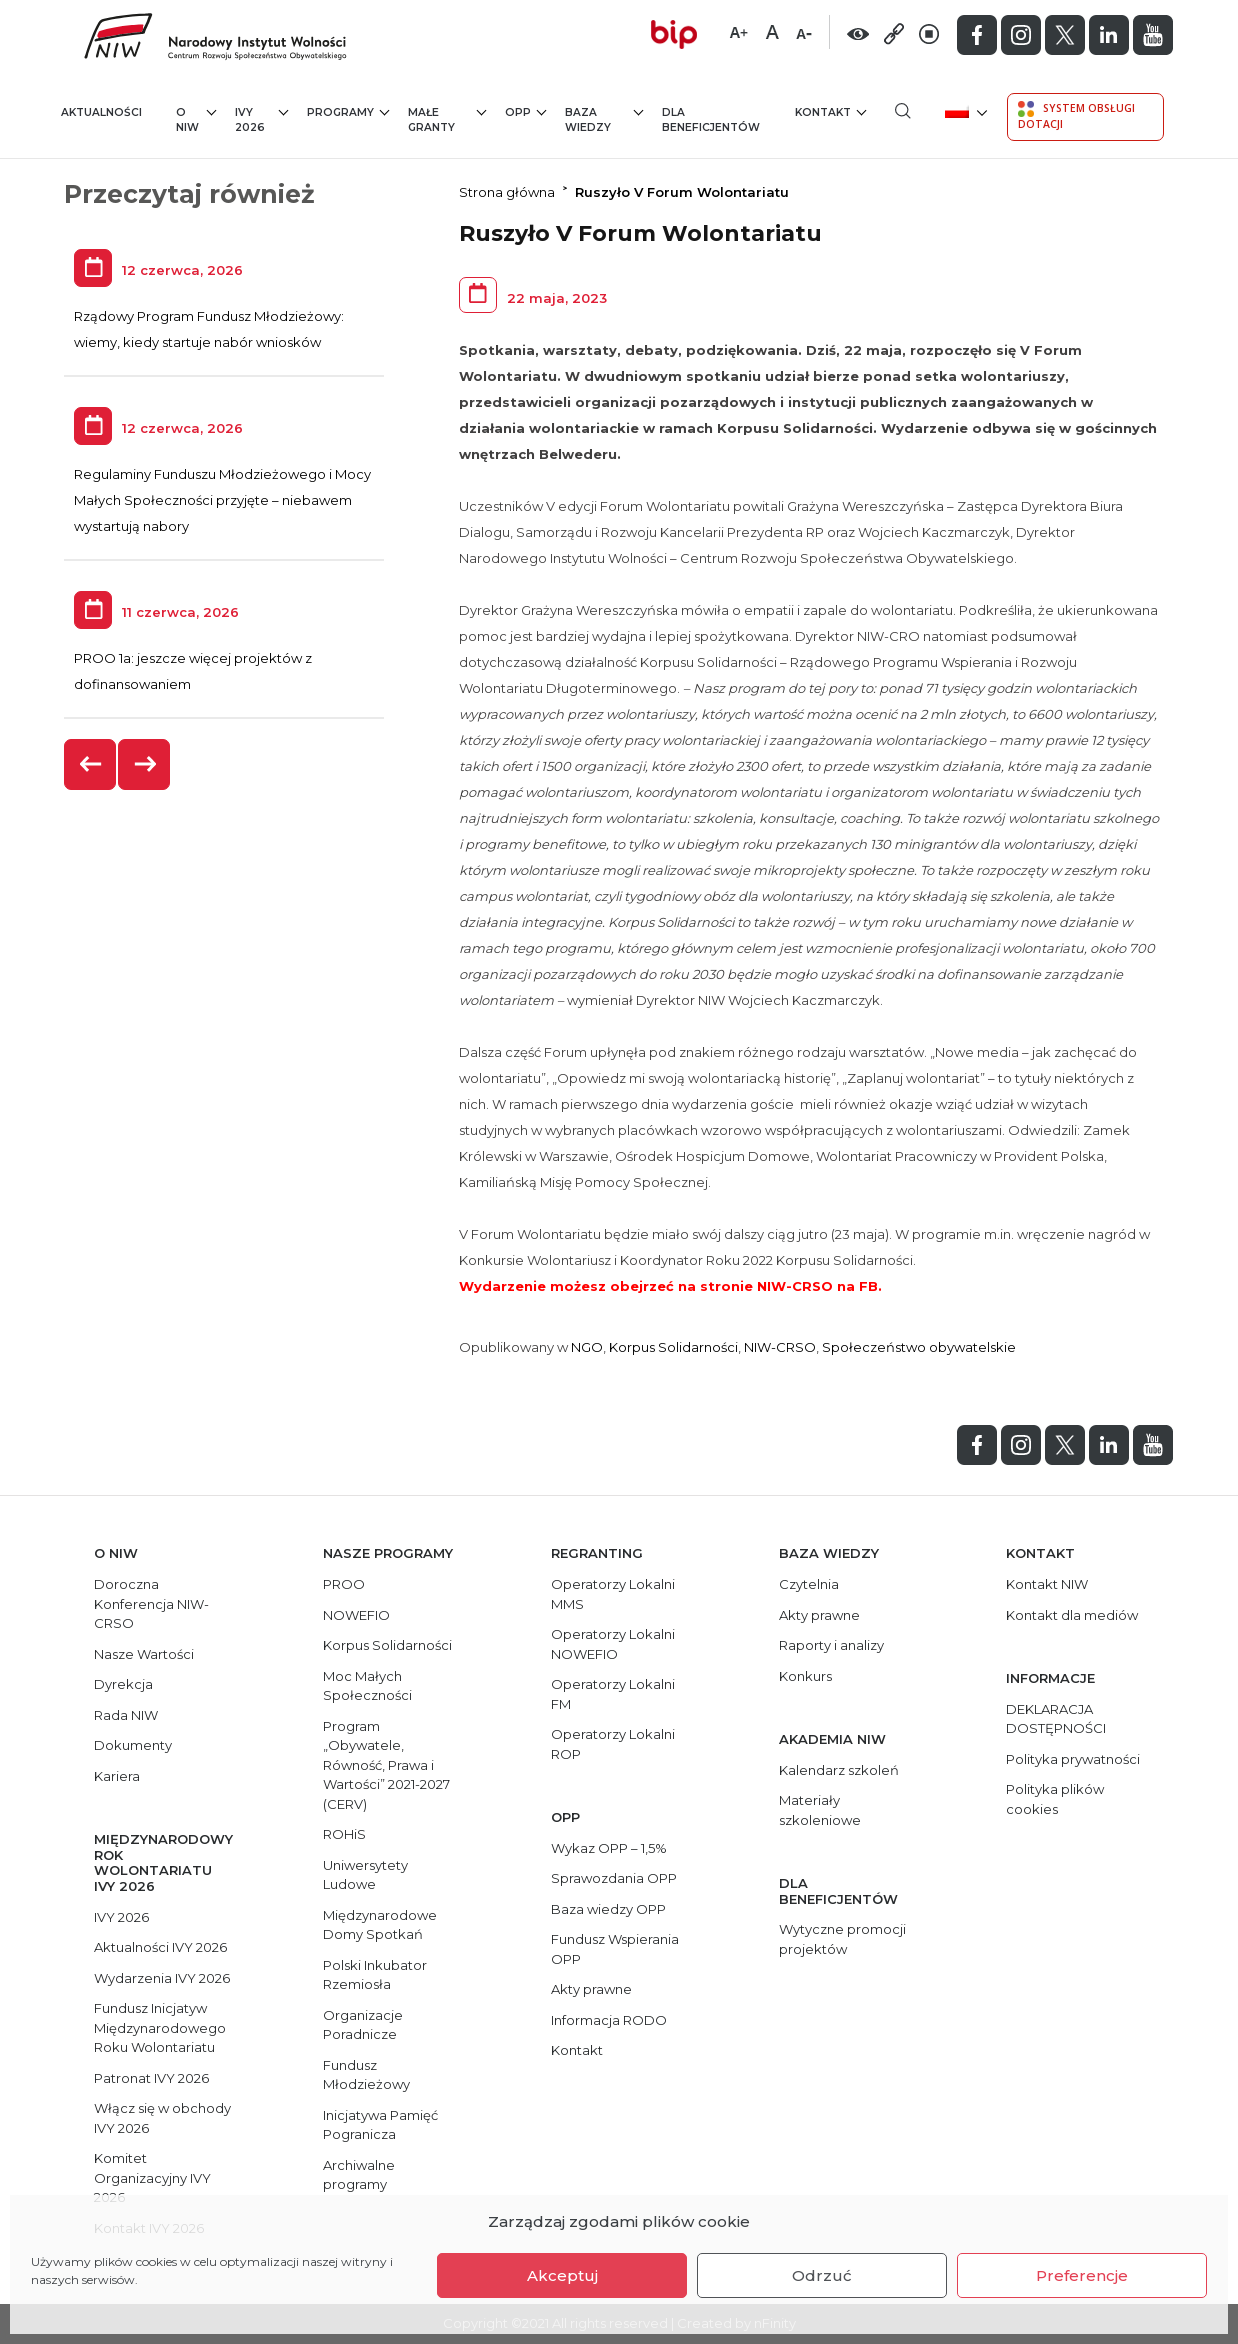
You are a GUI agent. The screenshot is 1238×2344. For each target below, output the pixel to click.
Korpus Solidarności (673, 1347)
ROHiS (344, 1834)
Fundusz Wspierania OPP (615, 1949)
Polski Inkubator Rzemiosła (375, 1975)
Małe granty (447, 119)
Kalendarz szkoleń (839, 1770)
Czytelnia (809, 1584)
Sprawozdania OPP (614, 1878)
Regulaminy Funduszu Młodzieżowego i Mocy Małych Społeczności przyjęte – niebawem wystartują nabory (222, 500)
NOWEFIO (356, 1615)
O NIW (196, 119)
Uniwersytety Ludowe (365, 1875)
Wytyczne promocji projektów (842, 1939)
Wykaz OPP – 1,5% (609, 1848)
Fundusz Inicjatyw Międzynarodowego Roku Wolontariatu (160, 2027)
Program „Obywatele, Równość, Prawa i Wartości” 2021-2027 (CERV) (386, 1765)
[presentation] (91, 764)
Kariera (117, 1776)
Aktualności (101, 112)
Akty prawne (591, 1989)
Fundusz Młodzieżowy (366, 2075)
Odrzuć (822, 2275)
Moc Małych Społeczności (367, 1686)
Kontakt (830, 111)
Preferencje (1082, 2275)
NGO (587, 1347)
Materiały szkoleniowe (820, 1810)
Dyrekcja (123, 1684)
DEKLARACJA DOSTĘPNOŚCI (1056, 1719)
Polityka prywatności (1073, 1759)
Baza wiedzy (604, 119)
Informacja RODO (609, 2020)
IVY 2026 (261, 119)
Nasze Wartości (144, 1654)
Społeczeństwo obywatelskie (919, 1347)
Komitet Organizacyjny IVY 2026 (152, 2177)
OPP (525, 111)
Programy (348, 111)
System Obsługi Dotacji (1076, 116)
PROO (344, 1584)
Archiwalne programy (359, 2175)
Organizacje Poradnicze (363, 2025)
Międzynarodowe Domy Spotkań (380, 1925)
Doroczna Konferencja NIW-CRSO (151, 1603)
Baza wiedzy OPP (608, 1909)
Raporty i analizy (831, 1645)
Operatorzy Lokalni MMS (613, 1594)
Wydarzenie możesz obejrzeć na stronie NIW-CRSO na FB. (670, 1286)
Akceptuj (562, 2275)
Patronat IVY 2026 (151, 2078)
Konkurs (805, 1676)
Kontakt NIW (1047, 1584)
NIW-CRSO (780, 1347)
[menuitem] (964, 110)
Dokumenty (133, 1745)
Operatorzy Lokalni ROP (613, 1744)
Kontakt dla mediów (1072, 1615)
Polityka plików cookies (1055, 1799)
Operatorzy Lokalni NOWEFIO (613, 1644)
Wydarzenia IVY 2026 (162, 1978)
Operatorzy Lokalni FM (613, 1694)
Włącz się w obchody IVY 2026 (162, 2118)
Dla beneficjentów (711, 120)
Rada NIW (126, 1715)
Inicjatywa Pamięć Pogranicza (380, 2125)
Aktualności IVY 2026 (160, 1947)
